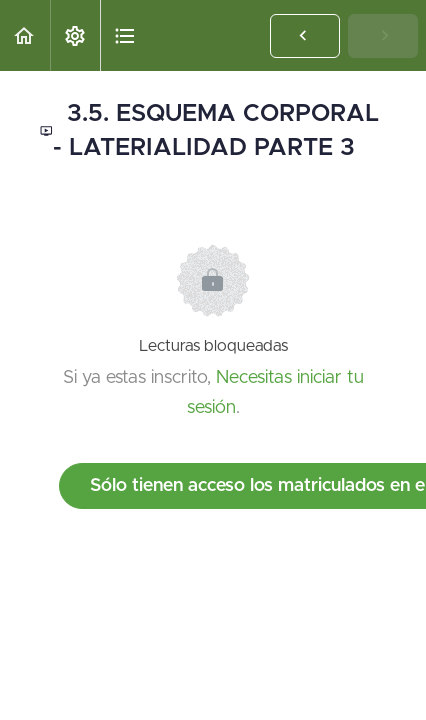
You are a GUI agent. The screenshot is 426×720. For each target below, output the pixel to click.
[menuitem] (75, 35)
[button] (25, 35)
